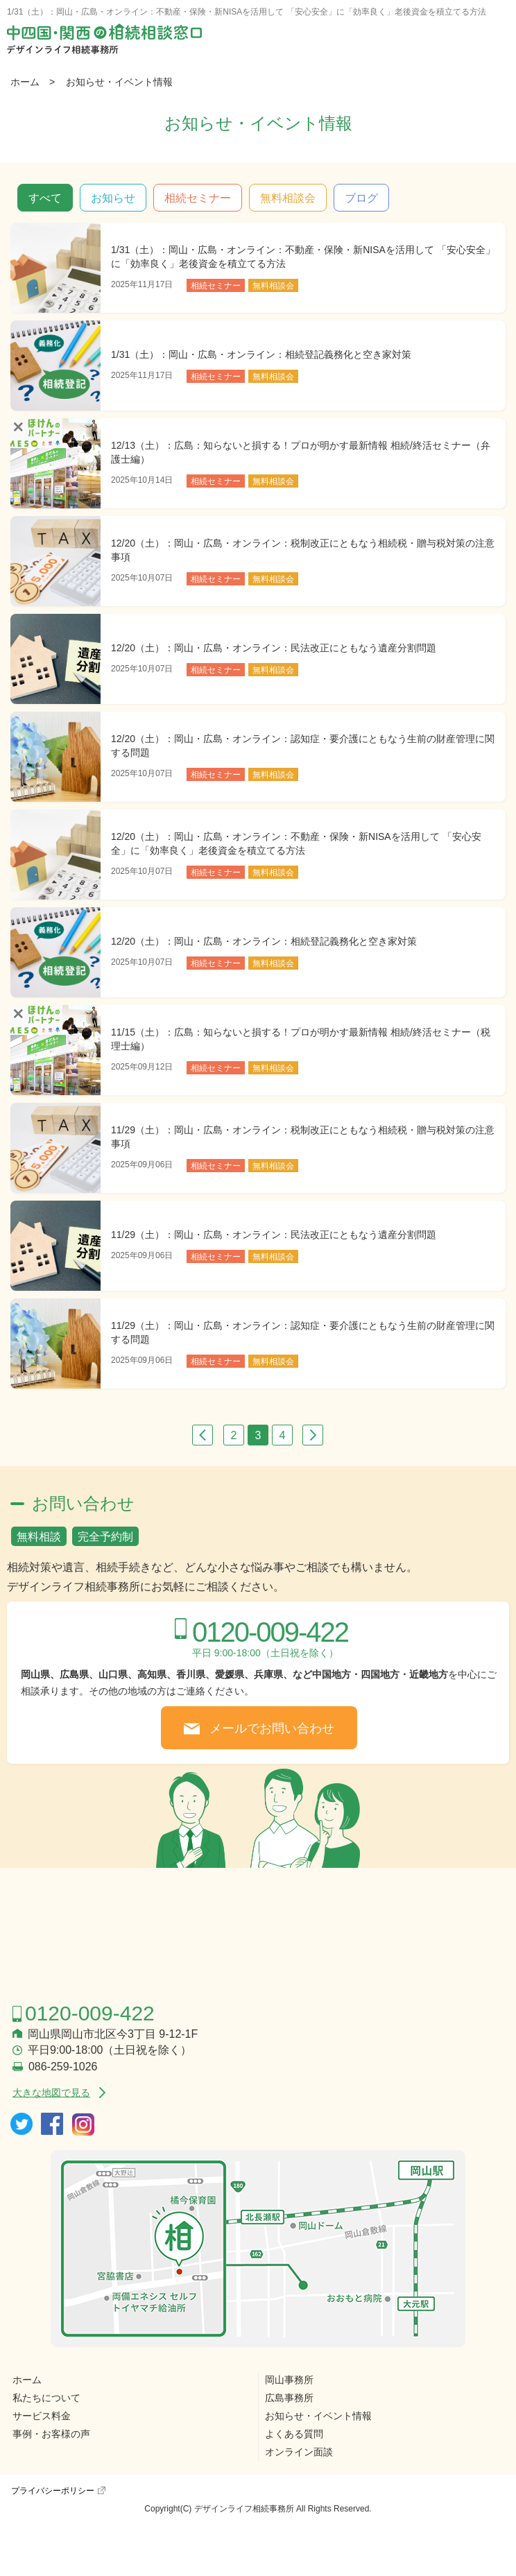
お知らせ (113, 198)
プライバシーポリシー (52, 2491)
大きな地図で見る (51, 2092)
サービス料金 (41, 2415)
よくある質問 (294, 2433)
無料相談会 (288, 198)
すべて (45, 198)
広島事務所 (289, 2397)
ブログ (361, 198)
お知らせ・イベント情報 (119, 81)
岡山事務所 (289, 2379)
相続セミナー (197, 198)
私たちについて (46, 2397)
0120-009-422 (270, 1632)
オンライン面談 (299, 2451)
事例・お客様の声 (51, 2433)
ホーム (25, 81)
